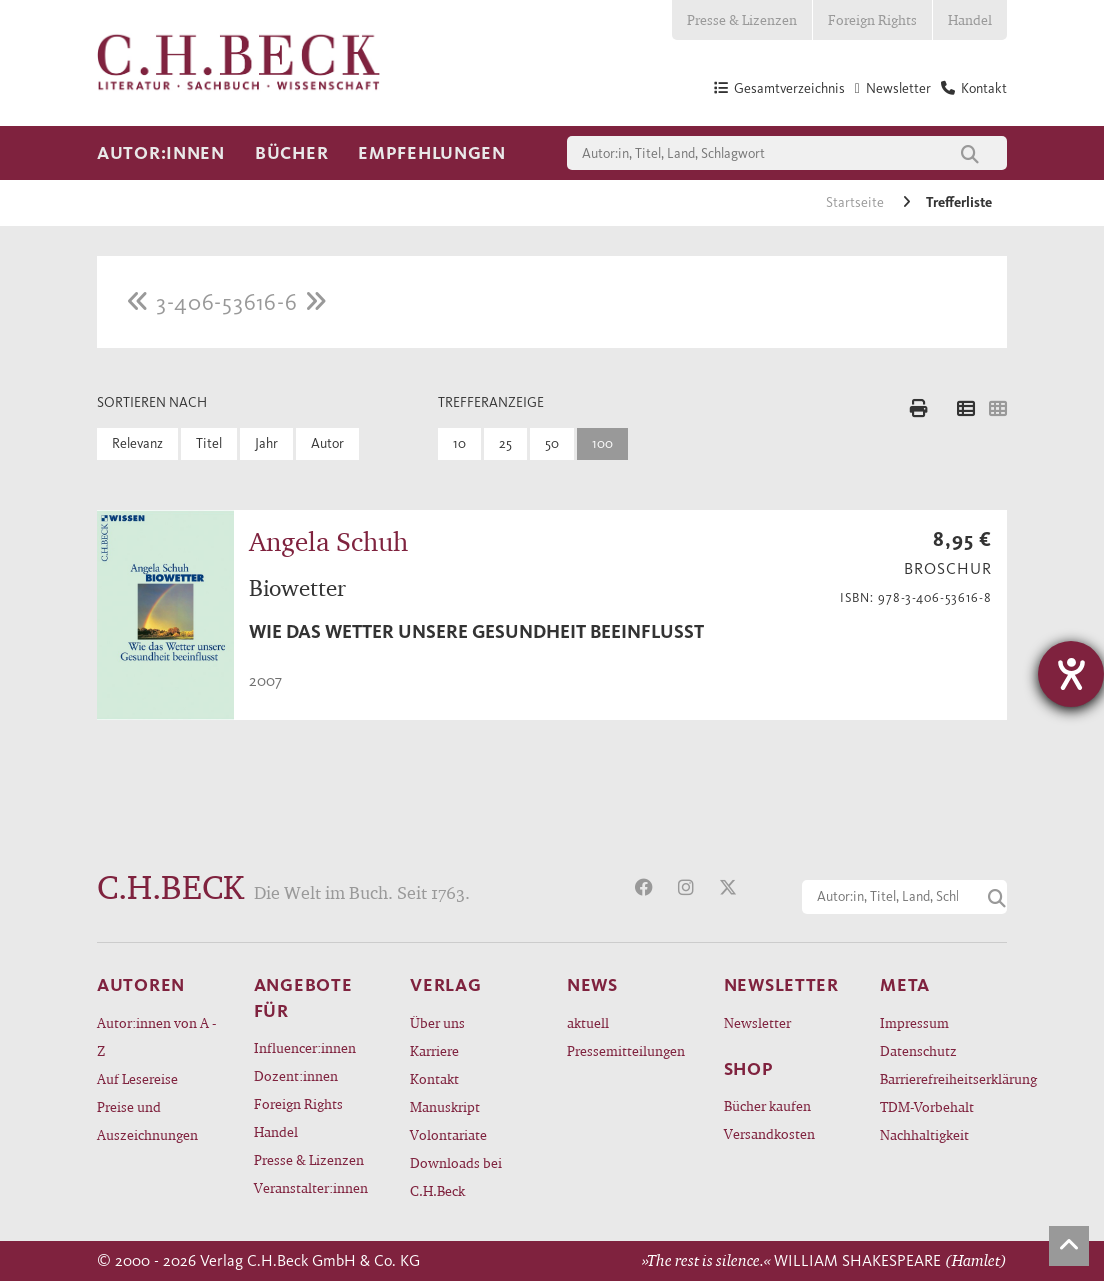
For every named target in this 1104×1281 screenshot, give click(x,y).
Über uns (437, 1022)
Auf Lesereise (137, 1078)
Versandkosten (769, 1133)
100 (602, 443)
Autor (327, 443)
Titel (209, 443)
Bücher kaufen (767, 1105)
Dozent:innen (296, 1075)
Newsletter (757, 1022)
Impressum (914, 1022)
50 (552, 443)
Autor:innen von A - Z (156, 1036)
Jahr (266, 443)
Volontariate (448, 1134)
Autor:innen (161, 153)
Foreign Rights (872, 19)
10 (459, 443)
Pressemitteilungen (626, 1050)
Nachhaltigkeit (924, 1134)
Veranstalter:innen (311, 1187)
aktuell (588, 1022)
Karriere (434, 1050)
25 (505, 443)
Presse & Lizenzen (742, 19)
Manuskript (445, 1106)
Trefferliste (959, 202)
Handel (970, 19)
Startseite (856, 202)
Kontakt (434, 1078)
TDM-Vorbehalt (927, 1106)
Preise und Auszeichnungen (147, 1120)
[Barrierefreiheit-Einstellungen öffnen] (1071, 674)
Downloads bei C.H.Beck (456, 1176)
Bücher (291, 153)
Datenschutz (918, 1050)
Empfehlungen (432, 153)
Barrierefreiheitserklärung (943, 1078)
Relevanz (137, 443)
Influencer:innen (305, 1047)
